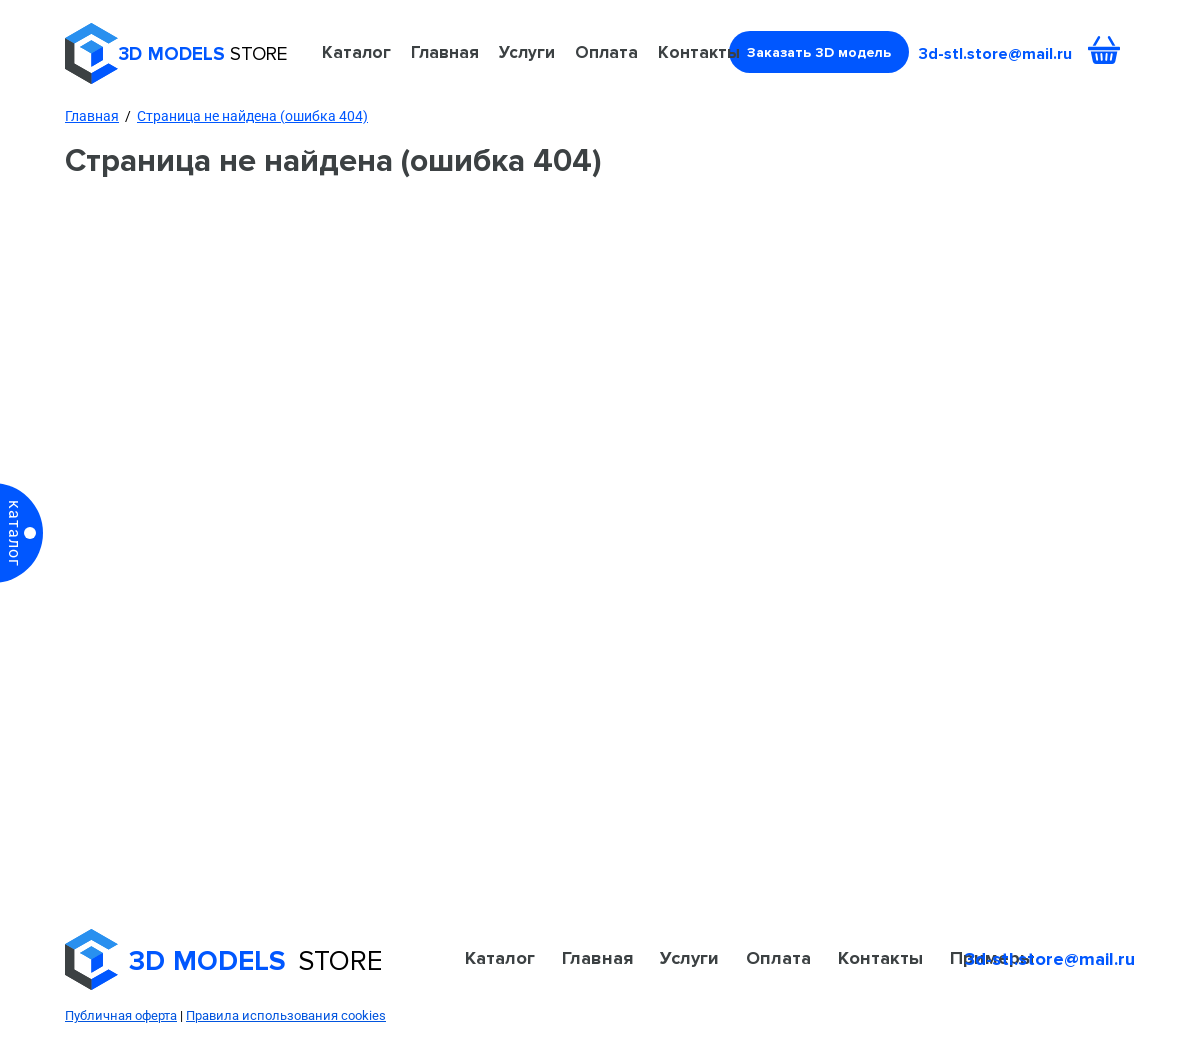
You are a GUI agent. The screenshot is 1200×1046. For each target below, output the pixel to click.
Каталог (356, 52)
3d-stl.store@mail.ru (995, 53)
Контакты (699, 52)
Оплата (606, 52)
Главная (445, 52)
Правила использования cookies (286, 1015)
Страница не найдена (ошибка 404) (252, 116)
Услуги (527, 52)
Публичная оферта (121, 1015)
